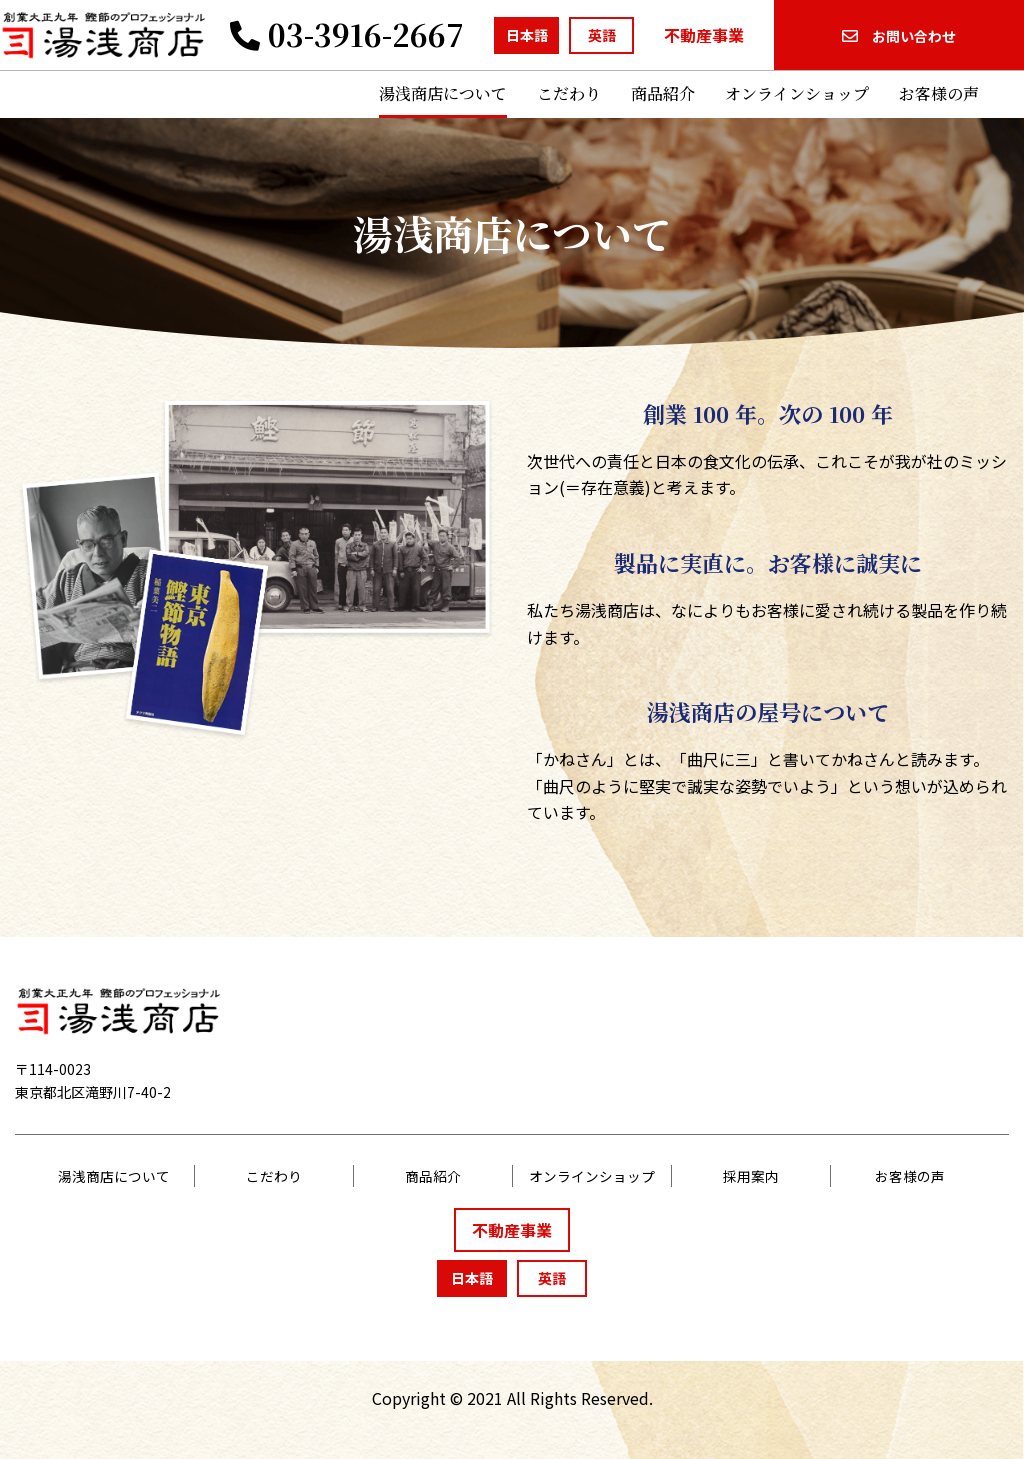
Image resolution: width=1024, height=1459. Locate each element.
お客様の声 (939, 93)
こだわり (569, 93)
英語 (602, 35)
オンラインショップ (797, 93)
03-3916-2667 (347, 34)
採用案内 (751, 1176)
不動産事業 (704, 35)
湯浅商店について (443, 93)
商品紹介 (663, 93)
